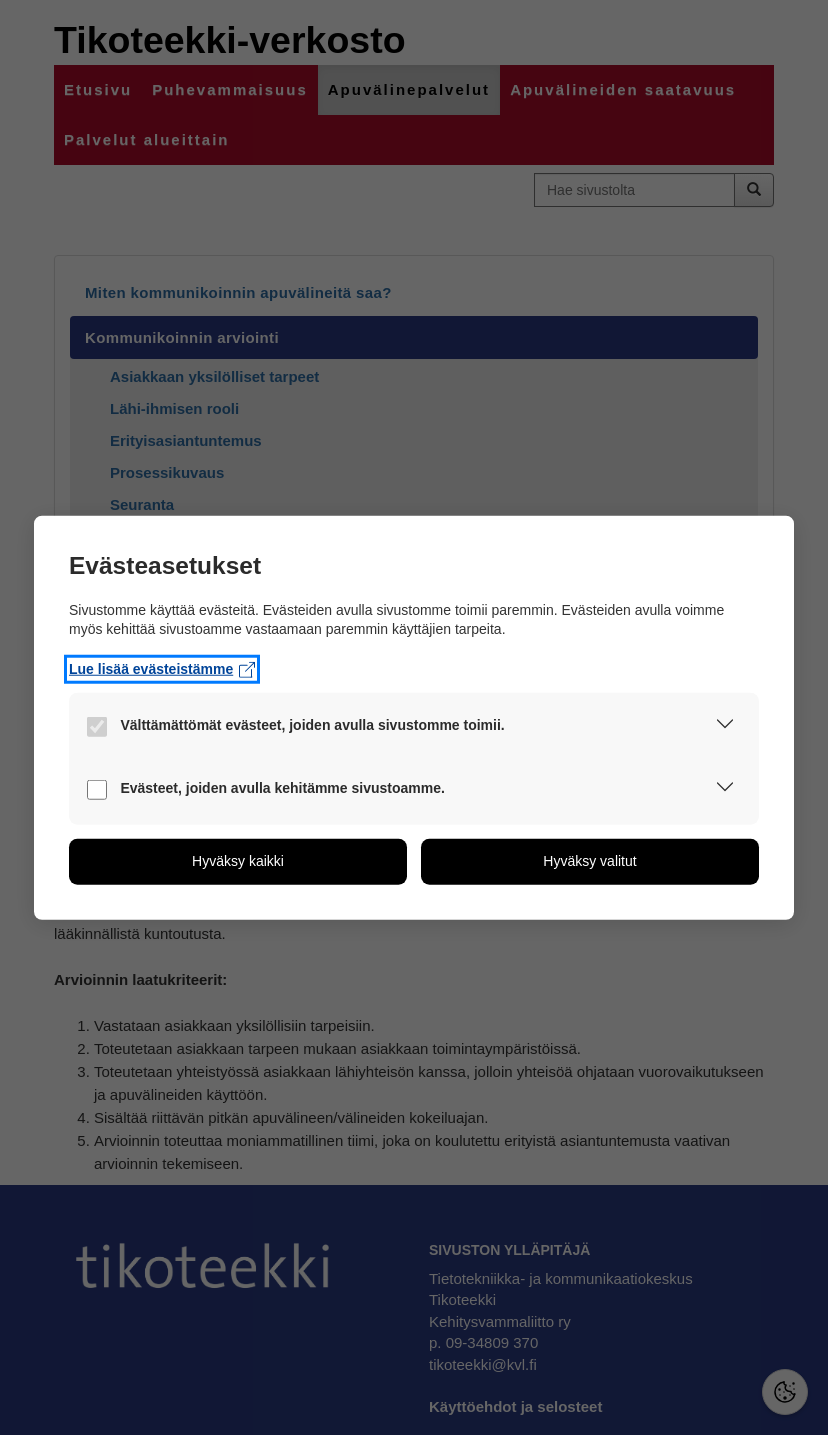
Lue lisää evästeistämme (162, 669)
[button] (725, 728)
